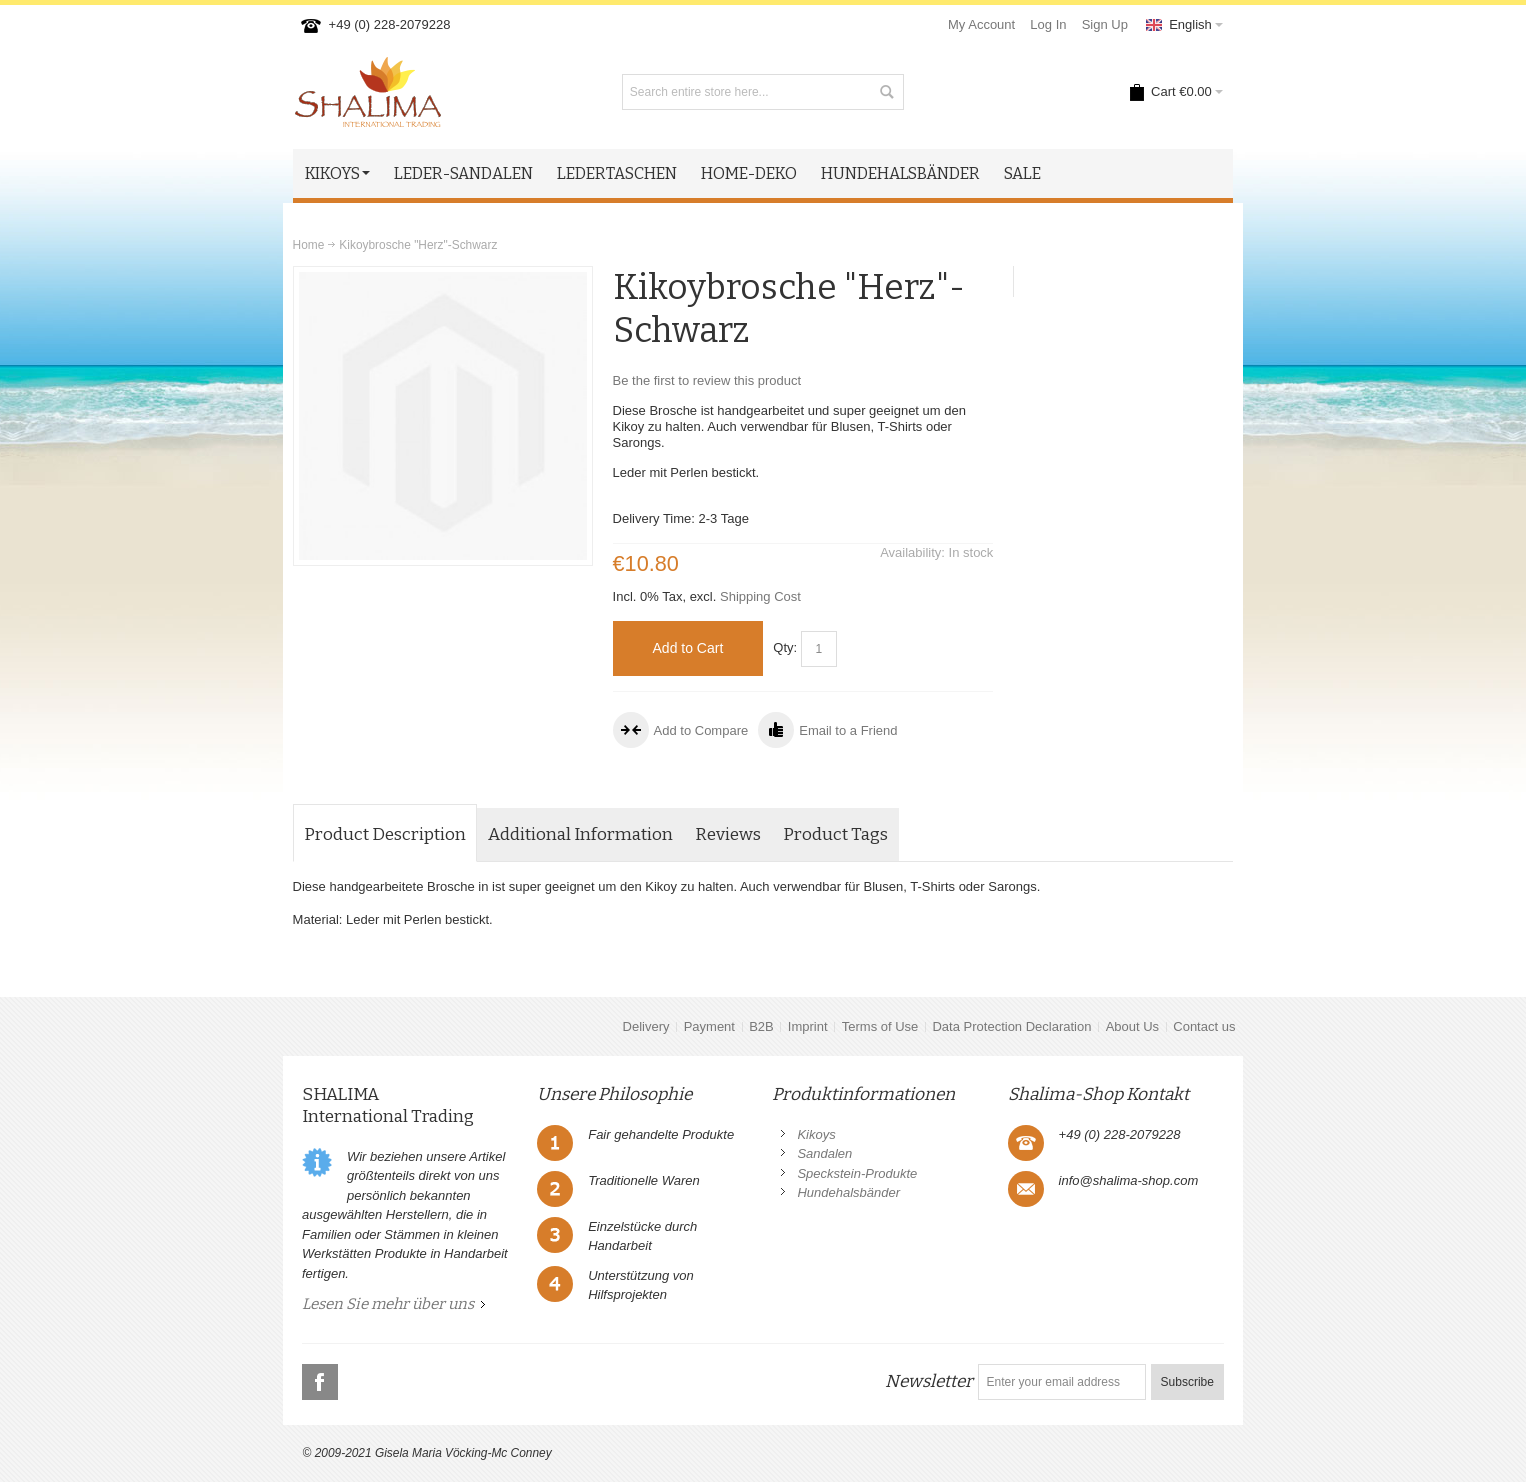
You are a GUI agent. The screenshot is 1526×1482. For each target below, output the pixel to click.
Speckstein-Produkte (857, 1173)
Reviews (728, 834)
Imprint (808, 1026)
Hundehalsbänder (848, 1192)
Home (309, 245)
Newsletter (929, 1381)
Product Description (385, 834)
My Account (981, 24)
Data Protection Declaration (1011, 1026)
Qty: (785, 647)
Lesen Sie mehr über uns (388, 1304)
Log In (1048, 24)
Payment (709, 1026)
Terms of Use (880, 1026)
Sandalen (824, 1153)
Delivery (646, 1026)
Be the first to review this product (707, 380)
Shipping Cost (760, 596)
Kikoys (816, 1134)
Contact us (1204, 1026)
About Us (1132, 1026)
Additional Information (580, 834)
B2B (761, 1026)
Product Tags (835, 834)
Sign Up (1105, 24)
